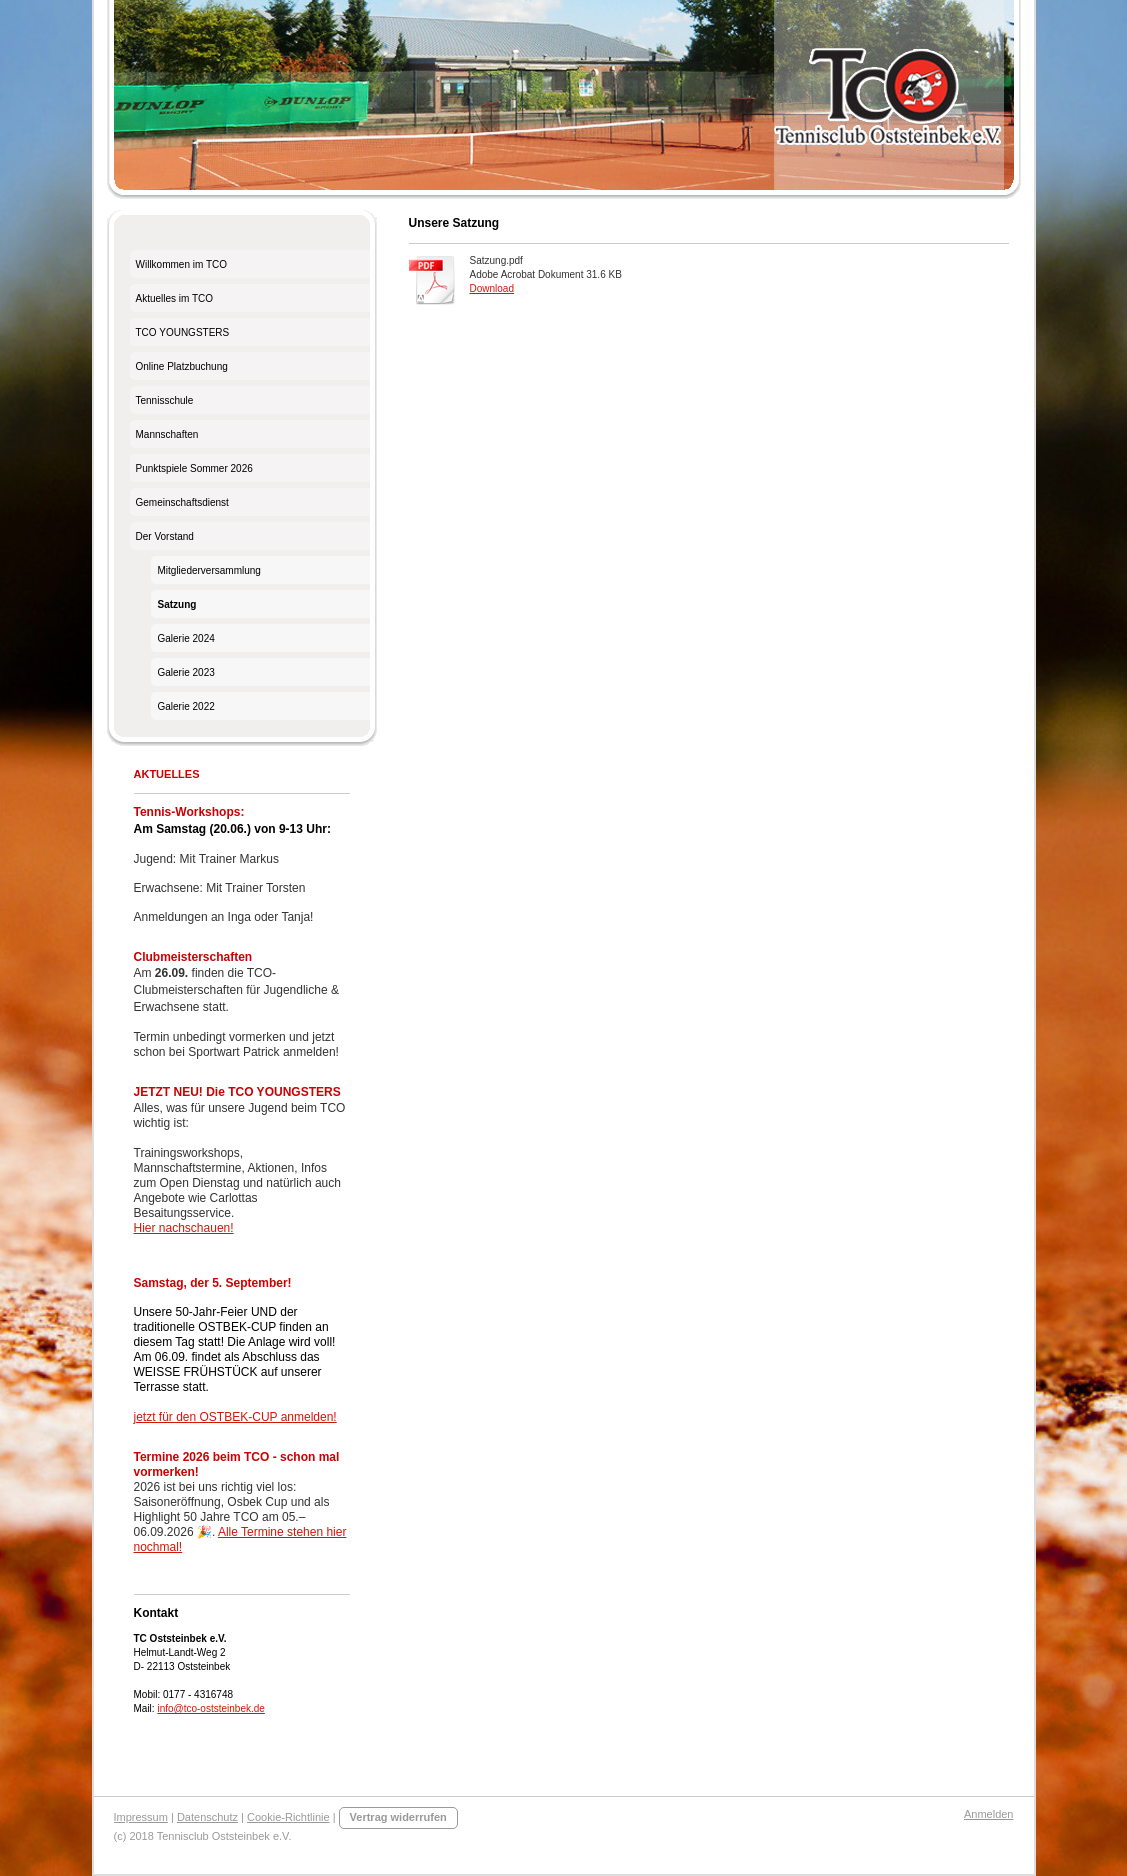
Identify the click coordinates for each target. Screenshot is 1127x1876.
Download (492, 288)
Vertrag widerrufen (398, 1817)
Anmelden (989, 1814)
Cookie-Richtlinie (288, 1817)
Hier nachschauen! (184, 1228)
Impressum (141, 1817)
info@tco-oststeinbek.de (210, 1708)
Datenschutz (207, 1817)
